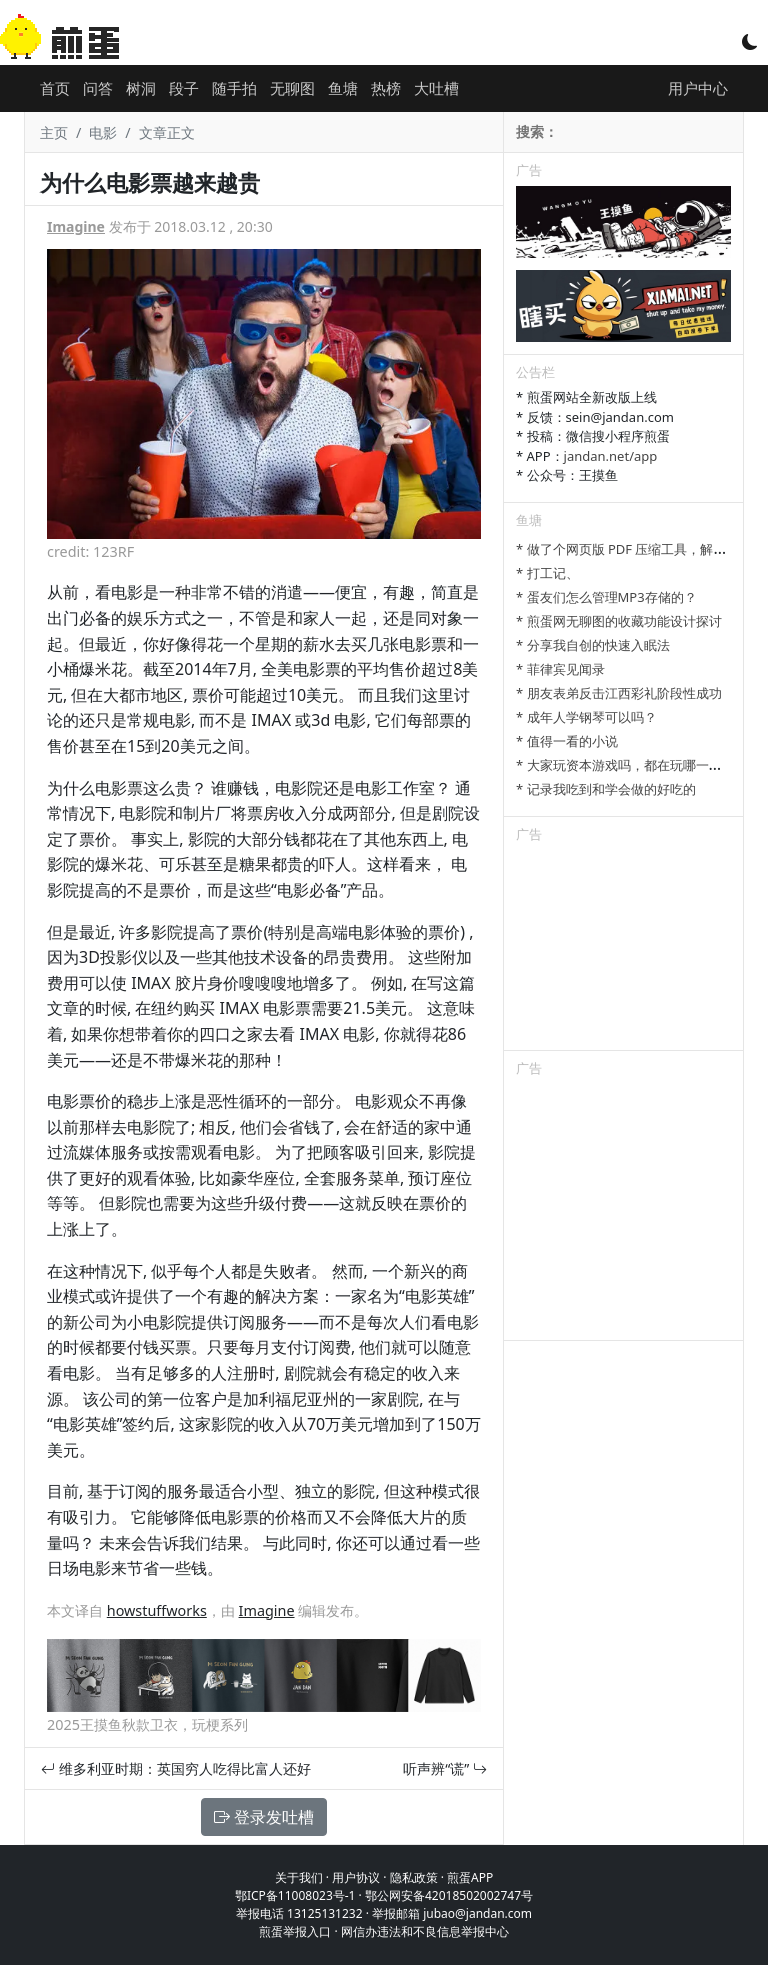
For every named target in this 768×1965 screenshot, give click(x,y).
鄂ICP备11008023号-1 (295, 1895)
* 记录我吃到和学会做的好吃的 (606, 789)
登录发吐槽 (264, 1817)
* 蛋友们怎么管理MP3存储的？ (606, 597)
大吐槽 (436, 88)
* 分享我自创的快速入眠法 (593, 645)
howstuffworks (157, 1610)
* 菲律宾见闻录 (560, 669)
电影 (103, 132)
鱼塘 (343, 88)
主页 (54, 132)
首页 (55, 88)
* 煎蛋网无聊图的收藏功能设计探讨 (619, 621)
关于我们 (299, 1877)
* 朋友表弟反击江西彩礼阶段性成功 (619, 693)
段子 (184, 88)
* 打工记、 (547, 573)
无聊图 (292, 88)
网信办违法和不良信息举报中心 (425, 1931)
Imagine (76, 226)
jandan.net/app (611, 456)
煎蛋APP (470, 1877)
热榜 (386, 88)
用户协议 (356, 1877)
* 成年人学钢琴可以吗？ (586, 717)
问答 (98, 88)
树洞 (141, 88)
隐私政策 (414, 1877)
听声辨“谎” (445, 1768)
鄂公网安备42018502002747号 (449, 1895)
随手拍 (234, 88)
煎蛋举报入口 (295, 1931)
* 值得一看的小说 (567, 741)
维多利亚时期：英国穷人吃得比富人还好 (176, 1768)
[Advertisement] (623, 950)
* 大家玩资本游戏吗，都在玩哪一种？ (625, 765)
